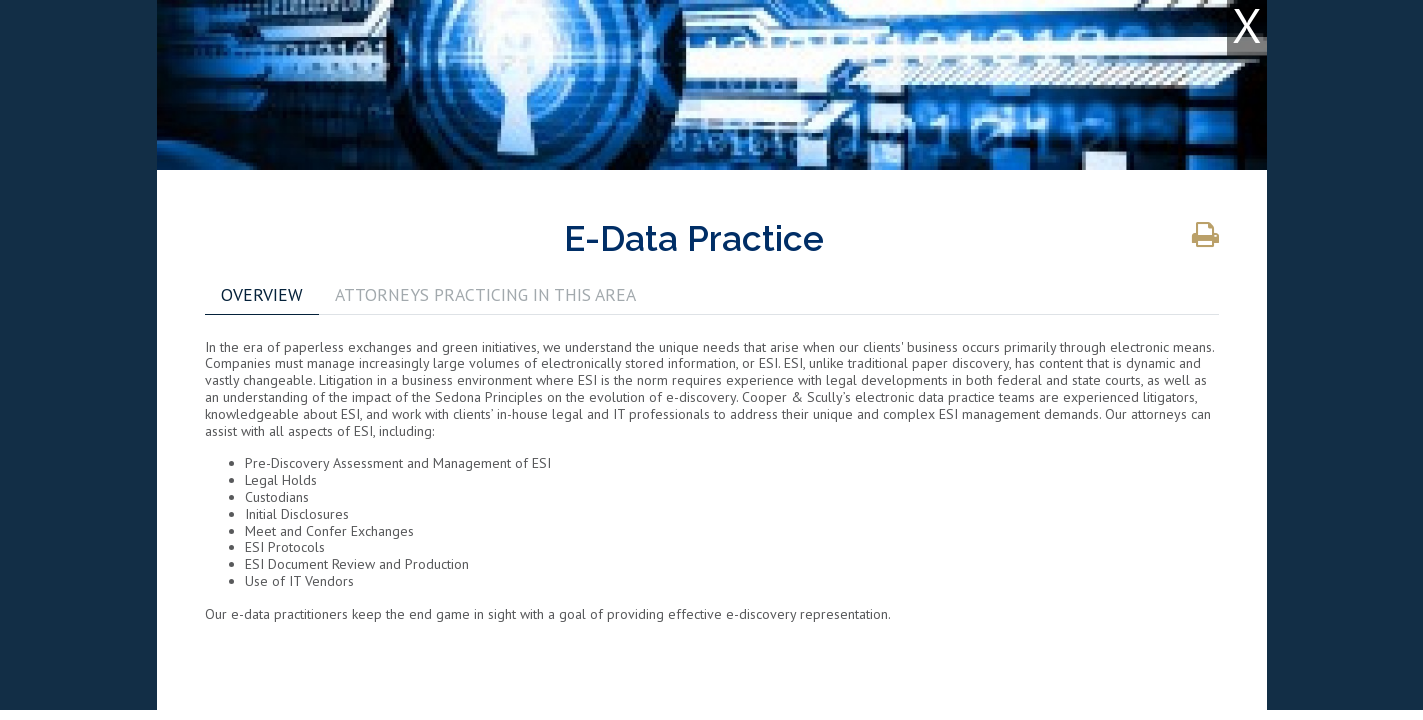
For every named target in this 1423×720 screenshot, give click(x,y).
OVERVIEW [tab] (262, 294)
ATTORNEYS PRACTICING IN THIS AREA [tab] (485, 294)
